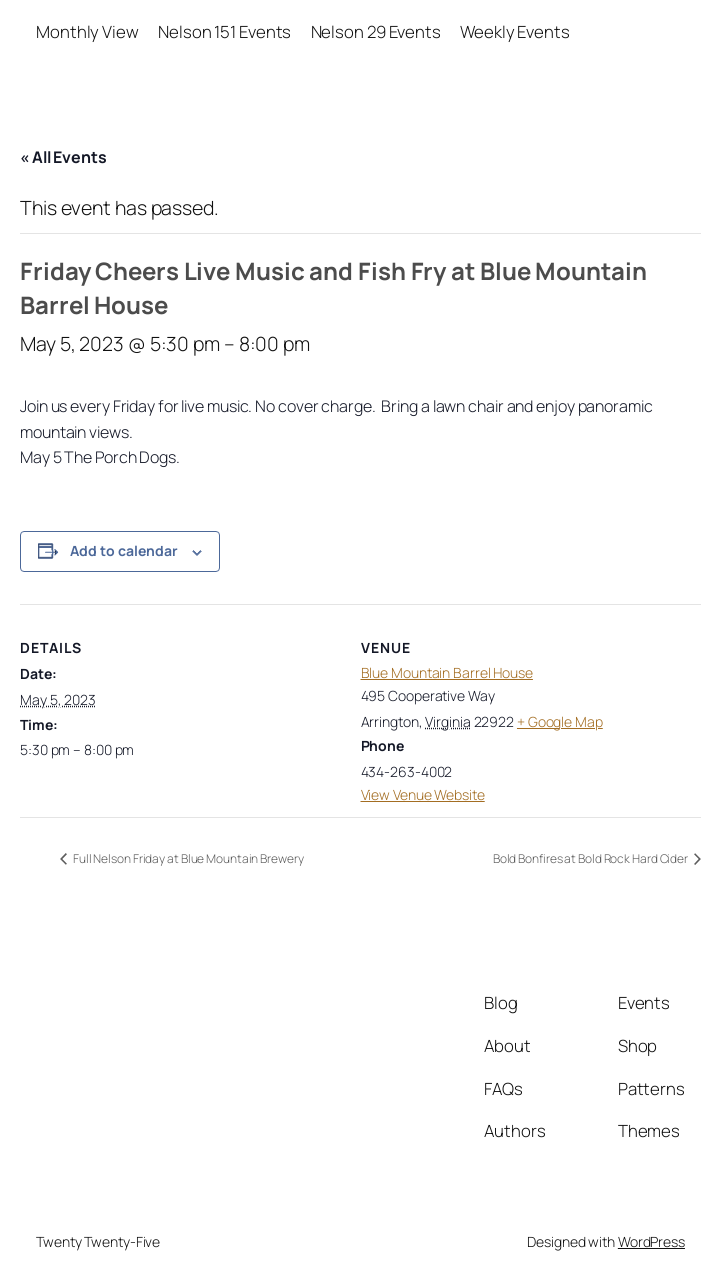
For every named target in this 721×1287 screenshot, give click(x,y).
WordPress (651, 1241)
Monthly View (87, 31)
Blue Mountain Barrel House (447, 672)
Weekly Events (515, 31)
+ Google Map (560, 721)
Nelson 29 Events (376, 31)
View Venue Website (423, 794)
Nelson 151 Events (224, 31)
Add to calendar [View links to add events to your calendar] (124, 550)
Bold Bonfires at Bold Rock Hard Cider (591, 858)
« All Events (63, 157)
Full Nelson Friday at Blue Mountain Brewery (187, 858)
